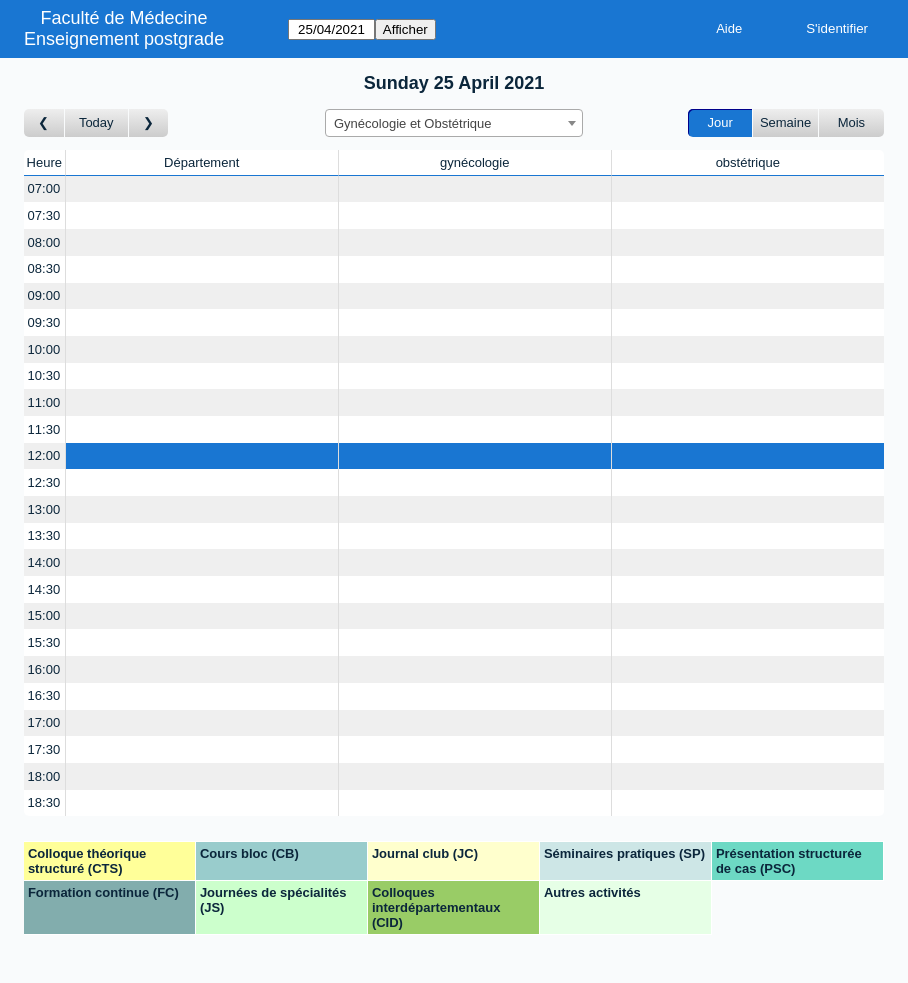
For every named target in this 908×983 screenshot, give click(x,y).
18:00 (44, 776)
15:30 (44, 642)
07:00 (44, 188)
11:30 (44, 429)
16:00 (44, 669)
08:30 (44, 268)
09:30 (44, 322)
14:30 (44, 589)
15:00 (44, 615)
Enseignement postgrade (124, 39)
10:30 (44, 375)
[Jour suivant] (149, 123)
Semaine (785, 122)
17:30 (44, 749)
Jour (720, 122)
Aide (729, 28)
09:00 (44, 295)
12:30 (44, 482)
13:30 (44, 535)
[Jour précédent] (44, 123)
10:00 (44, 349)
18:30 (44, 802)
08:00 (44, 242)
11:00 (44, 402)
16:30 (44, 695)
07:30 (44, 215)
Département (201, 162)
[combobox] (454, 123)
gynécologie (474, 162)
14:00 (44, 562)
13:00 (44, 509)
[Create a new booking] (202, 189)
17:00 (44, 722)
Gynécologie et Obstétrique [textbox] (413, 123)
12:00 (44, 455)
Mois (851, 122)
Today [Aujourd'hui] (96, 122)
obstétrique (748, 162)
